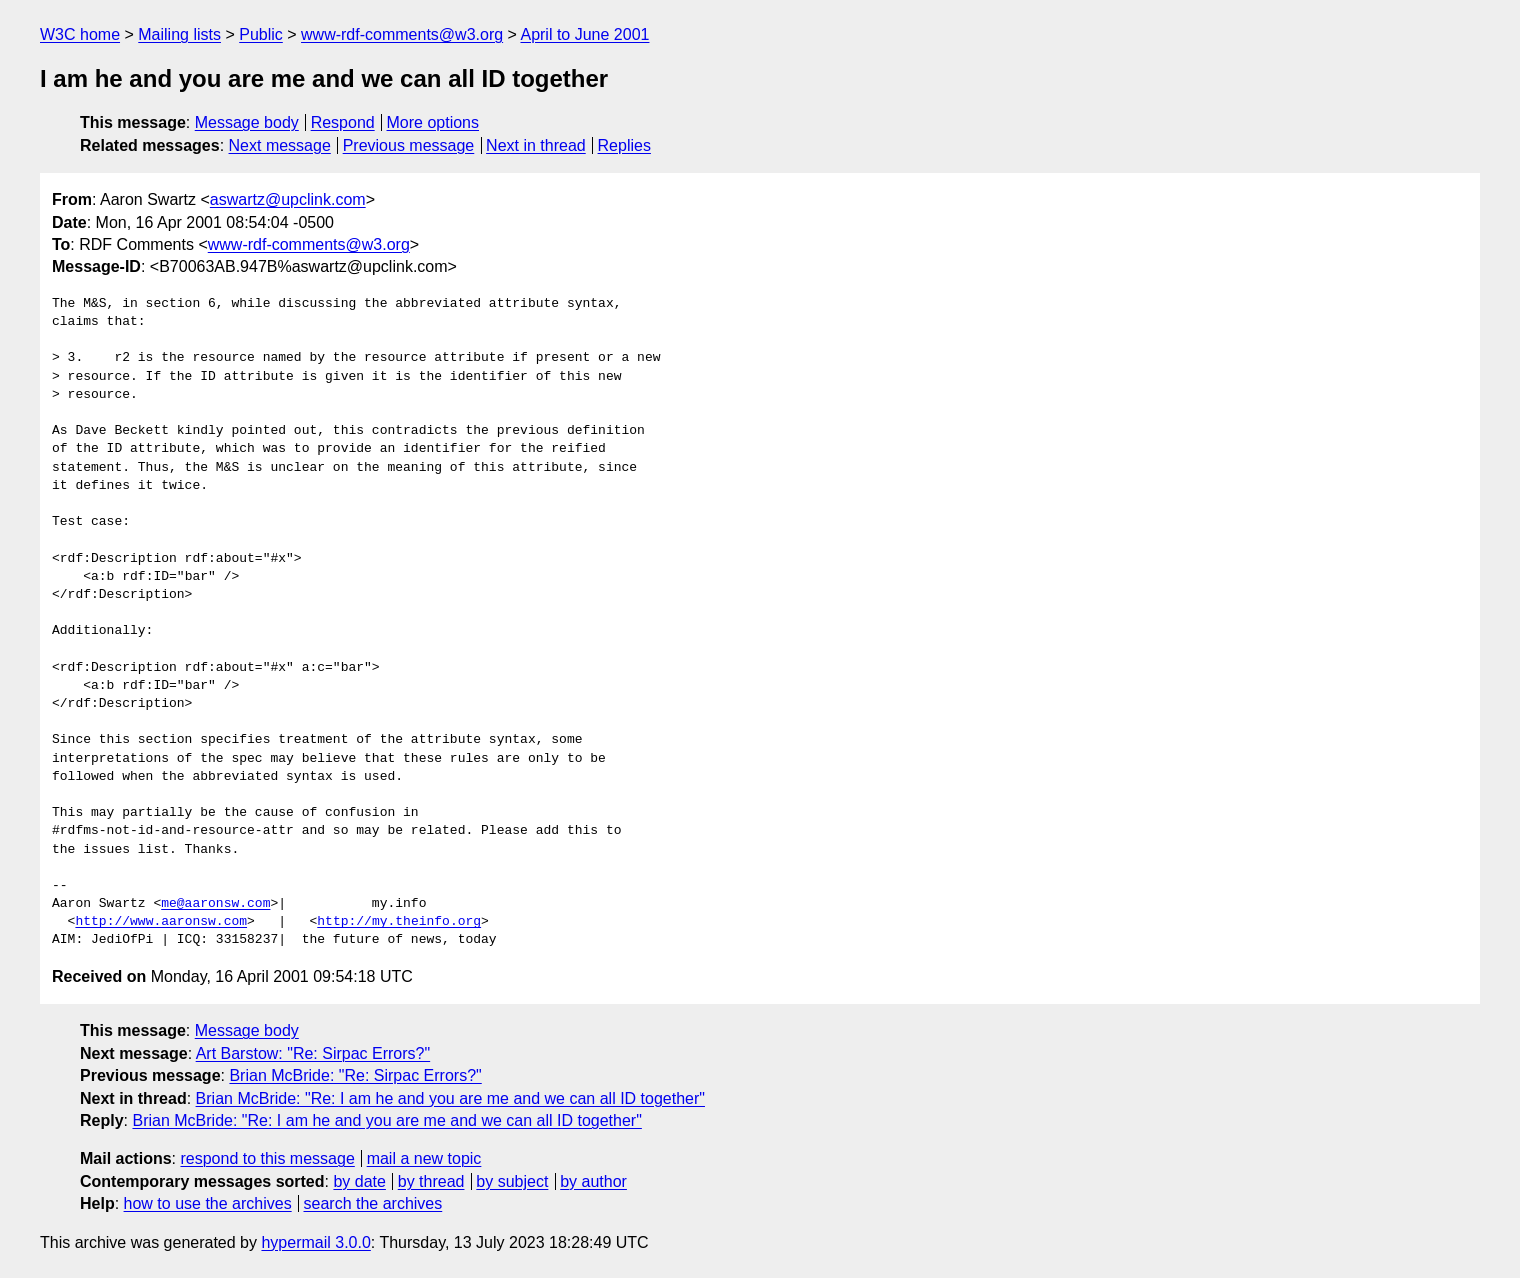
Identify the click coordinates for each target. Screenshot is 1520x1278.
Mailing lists (179, 34)
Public (261, 34)
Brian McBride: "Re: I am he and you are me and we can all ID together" (450, 1098)
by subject (512, 1181)
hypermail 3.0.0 (315, 1242)
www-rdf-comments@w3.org (402, 34)
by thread (431, 1181)
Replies (624, 145)
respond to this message (267, 1158)
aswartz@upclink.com (288, 199)
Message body (247, 122)
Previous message (409, 145)
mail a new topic (424, 1158)
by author (593, 1181)
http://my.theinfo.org (399, 922)
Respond (343, 122)
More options (433, 122)
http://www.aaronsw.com (161, 922)
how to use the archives (208, 1203)
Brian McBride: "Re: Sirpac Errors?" (355, 1075)
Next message (280, 145)
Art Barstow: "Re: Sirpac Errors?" (313, 1053)
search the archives (373, 1203)
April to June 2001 (584, 34)
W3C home (80, 34)
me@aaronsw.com (215, 904)
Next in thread (536, 145)
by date (359, 1181)
